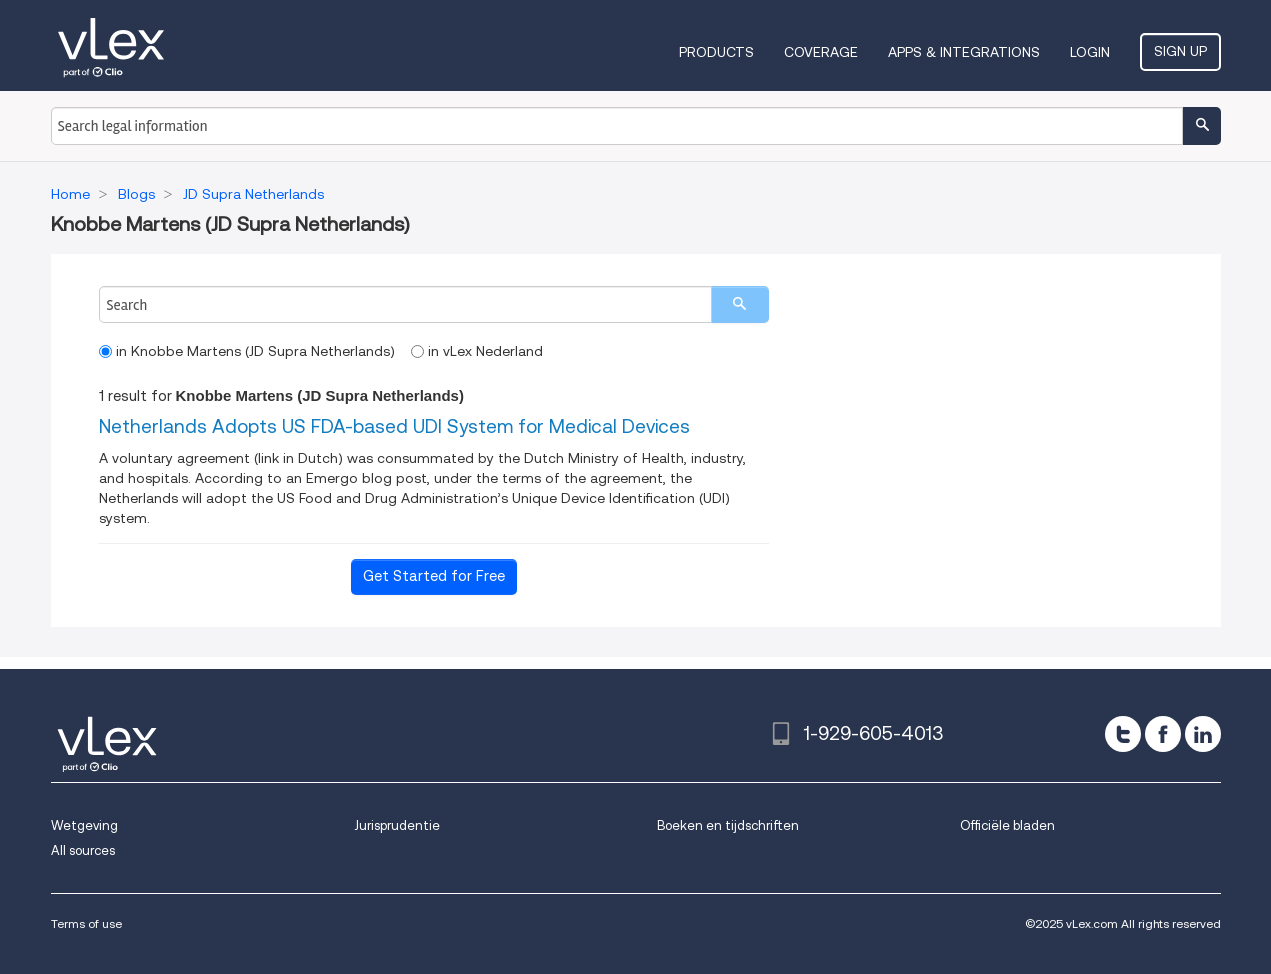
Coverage (821, 52)
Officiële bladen (1007, 825)
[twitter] (1123, 734)
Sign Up (1180, 51)
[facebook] (1163, 734)
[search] (740, 304)
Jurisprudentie (397, 825)
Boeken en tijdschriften (728, 825)
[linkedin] (1203, 734)
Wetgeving (84, 825)
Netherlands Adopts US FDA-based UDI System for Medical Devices (394, 426)
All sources (83, 850)
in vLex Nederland (477, 351)
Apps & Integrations (964, 52)
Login (1090, 52)
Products (716, 52)
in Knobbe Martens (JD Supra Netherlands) (247, 351)
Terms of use (86, 923)
